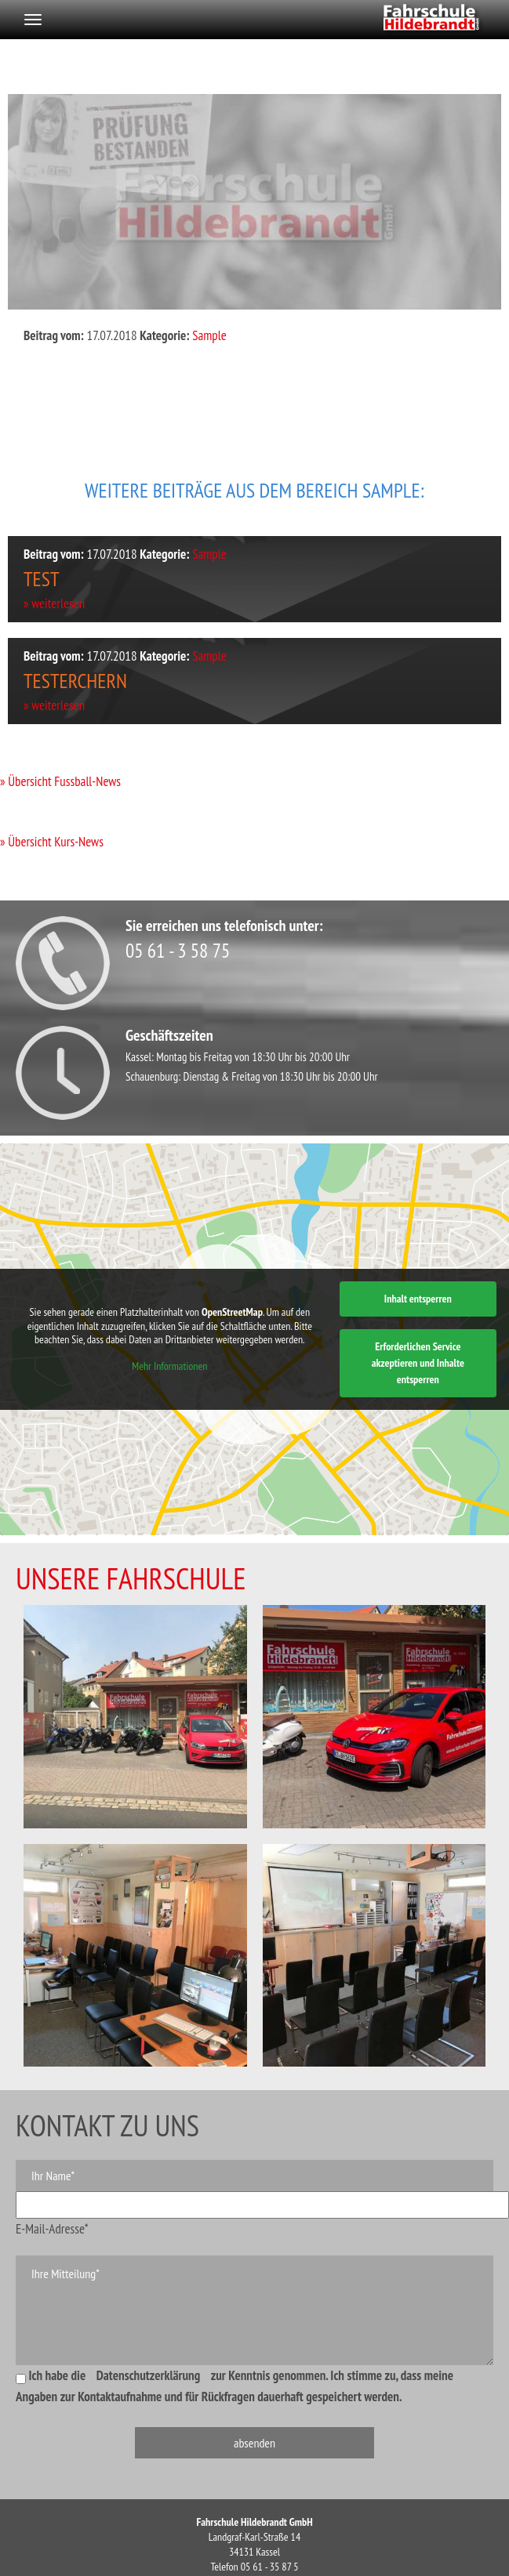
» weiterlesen (54, 603)
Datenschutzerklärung (148, 2375)
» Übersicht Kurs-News (52, 841)
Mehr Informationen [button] (169, 1366)
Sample (209, 335)
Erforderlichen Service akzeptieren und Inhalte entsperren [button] (418, 1362)
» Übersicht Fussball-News (60, 781)
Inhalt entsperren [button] (418, 1299)
